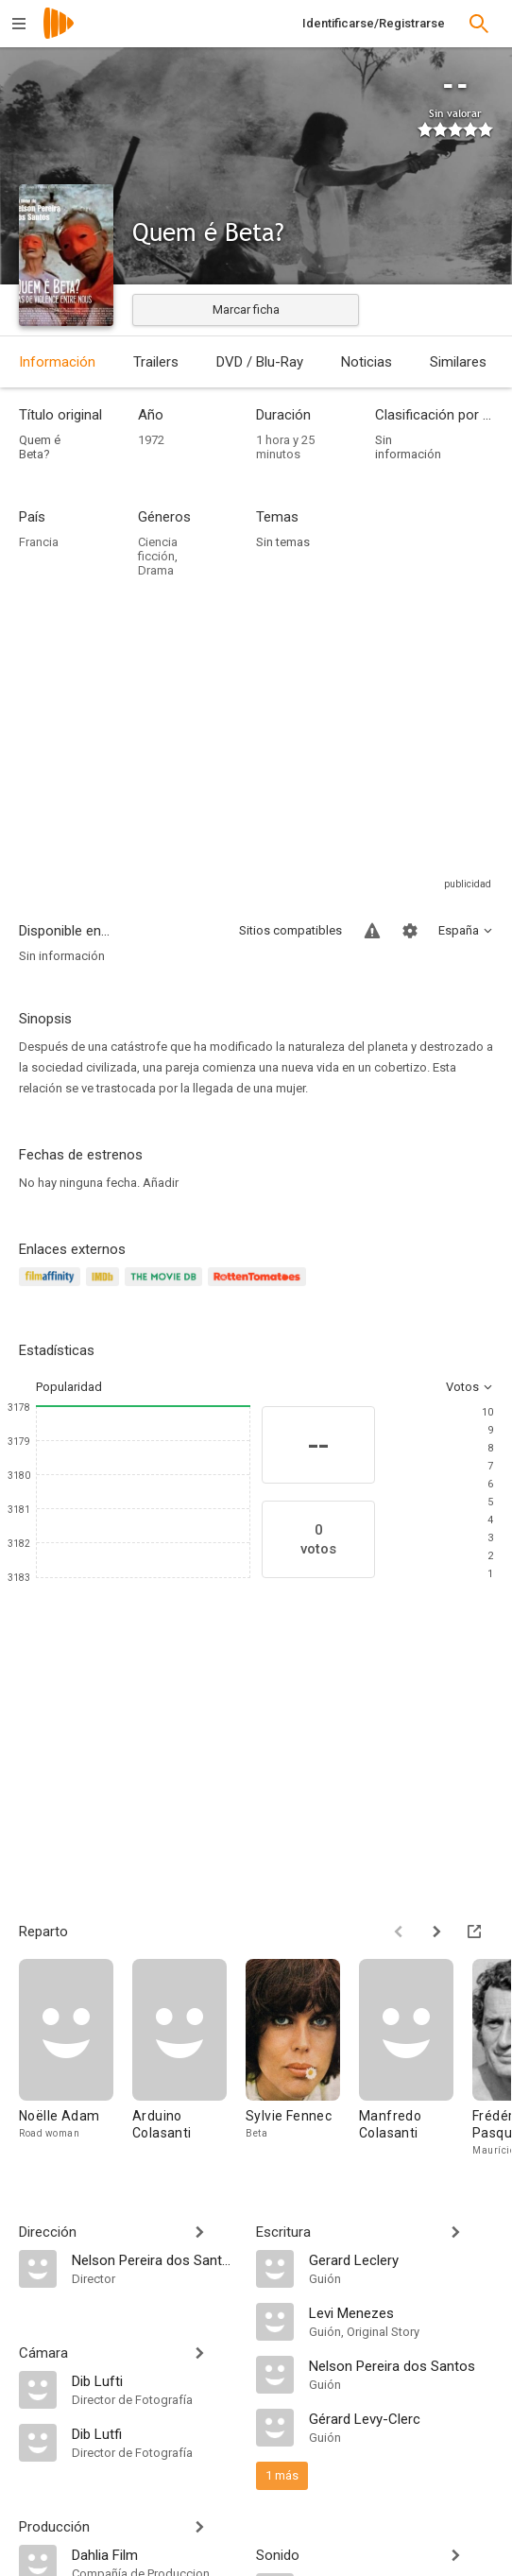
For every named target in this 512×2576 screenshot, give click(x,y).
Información (57, 361)
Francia (39, 542)
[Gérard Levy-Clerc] (401, 2418)
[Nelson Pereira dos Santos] (154, 2259)
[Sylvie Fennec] (302, 2058)
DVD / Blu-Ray (259, 361)
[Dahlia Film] (154, 2554)
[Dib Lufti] (154, 2380)
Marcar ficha (246, 309)
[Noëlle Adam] (75, 2058)
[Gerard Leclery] (401, 2259)
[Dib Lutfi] (154, 2433)
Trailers (156, 361)
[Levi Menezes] (401, 2312)
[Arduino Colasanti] (189, 2058)
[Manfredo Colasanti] (415, 2058)
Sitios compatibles (290, 930)
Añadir (161, 1183)
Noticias (366, 361)
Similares (458, 361)
